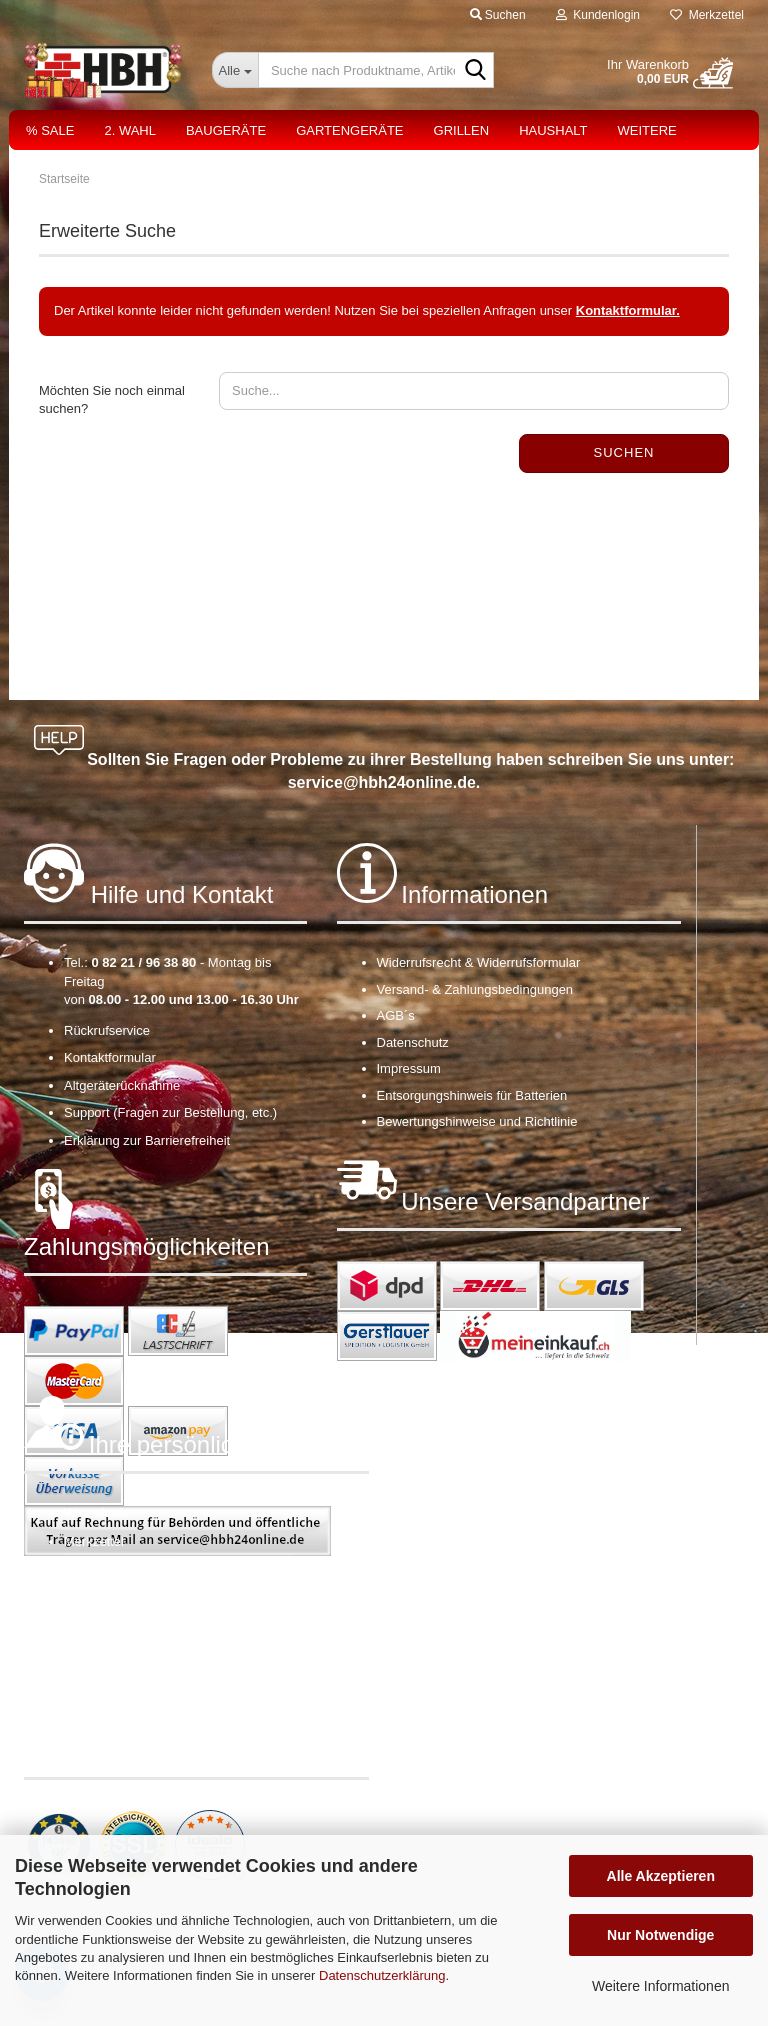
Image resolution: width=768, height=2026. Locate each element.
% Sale (50, 130)
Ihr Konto (90, 1569)
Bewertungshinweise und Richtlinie (477, 1121)
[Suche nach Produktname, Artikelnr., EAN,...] (235, 70)
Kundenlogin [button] (598, 15)
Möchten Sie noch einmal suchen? (112, 400)
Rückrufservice (107, 1030)
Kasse (82, 1597)
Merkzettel (707, 15)
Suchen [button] (498, 15)
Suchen (624, 452)
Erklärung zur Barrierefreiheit (147, 1140)
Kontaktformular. (628, 310)
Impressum (409, 1068)
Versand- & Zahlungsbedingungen (475, 989)
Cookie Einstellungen (125, 1652)
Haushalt (553, 130)
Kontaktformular (110, 1057)
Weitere (647, 130)
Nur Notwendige (660, 1935)
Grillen (462, 130)
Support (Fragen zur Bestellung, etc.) (170, 1112)
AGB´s (396, 1015)
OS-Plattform (101, 1624)
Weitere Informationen (660, 1986)
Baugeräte (226, 130)
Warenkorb (95, 1512)
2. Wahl (130, 130)
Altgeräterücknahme (122, 1085)
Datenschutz (413, 1042)
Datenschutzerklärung (382, 1975)
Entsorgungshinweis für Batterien (472, 1095)
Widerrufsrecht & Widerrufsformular (479, 962)
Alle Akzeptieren (661, 1876)
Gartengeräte (349, 130)
